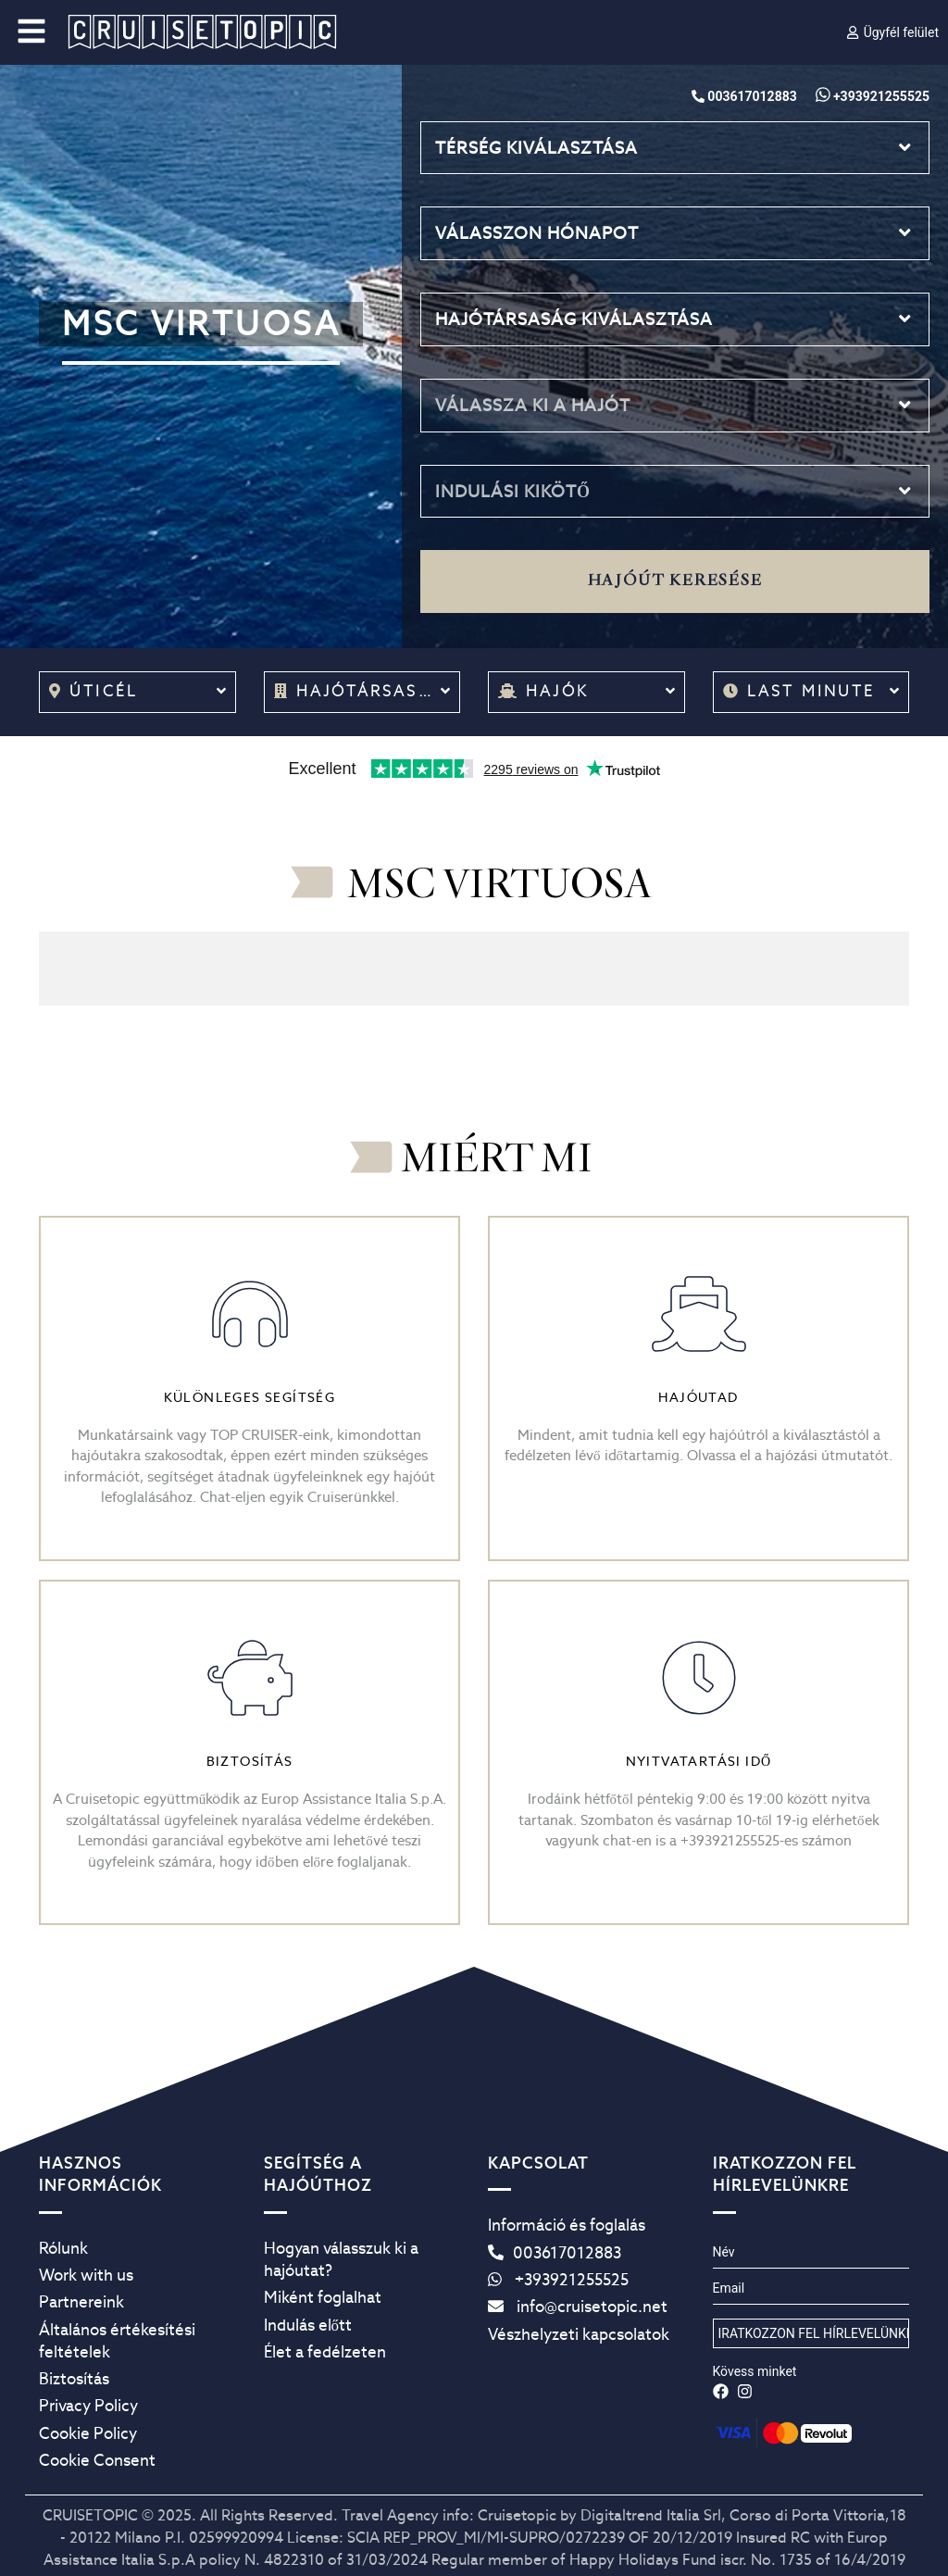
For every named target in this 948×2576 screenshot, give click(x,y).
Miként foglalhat (322, 2297)
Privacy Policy (88, 2405)
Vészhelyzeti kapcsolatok (578, 2334)
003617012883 (554, 2253)
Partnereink (81, 2302)
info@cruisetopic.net (577, 2306)
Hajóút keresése (675, 580)
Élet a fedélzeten (325, 2352)
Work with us (86, 2275)
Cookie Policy (88, 2433)
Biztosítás (74, 2379)
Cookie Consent (97, 2460)
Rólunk (63, 2248)
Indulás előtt (308, 2325)
